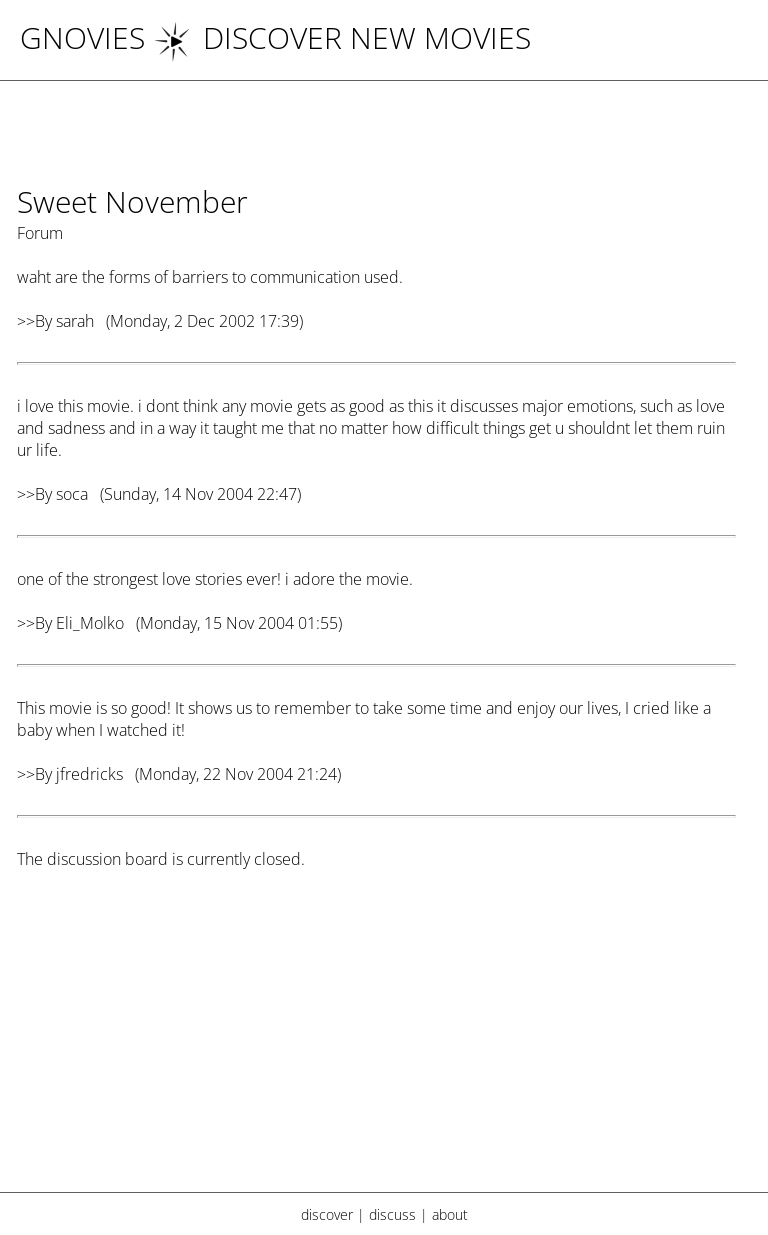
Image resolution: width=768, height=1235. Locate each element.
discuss (392, 1214)
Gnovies (82, 37)
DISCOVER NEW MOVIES (342, 37)
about (450, 1214)
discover (327, 1214)
